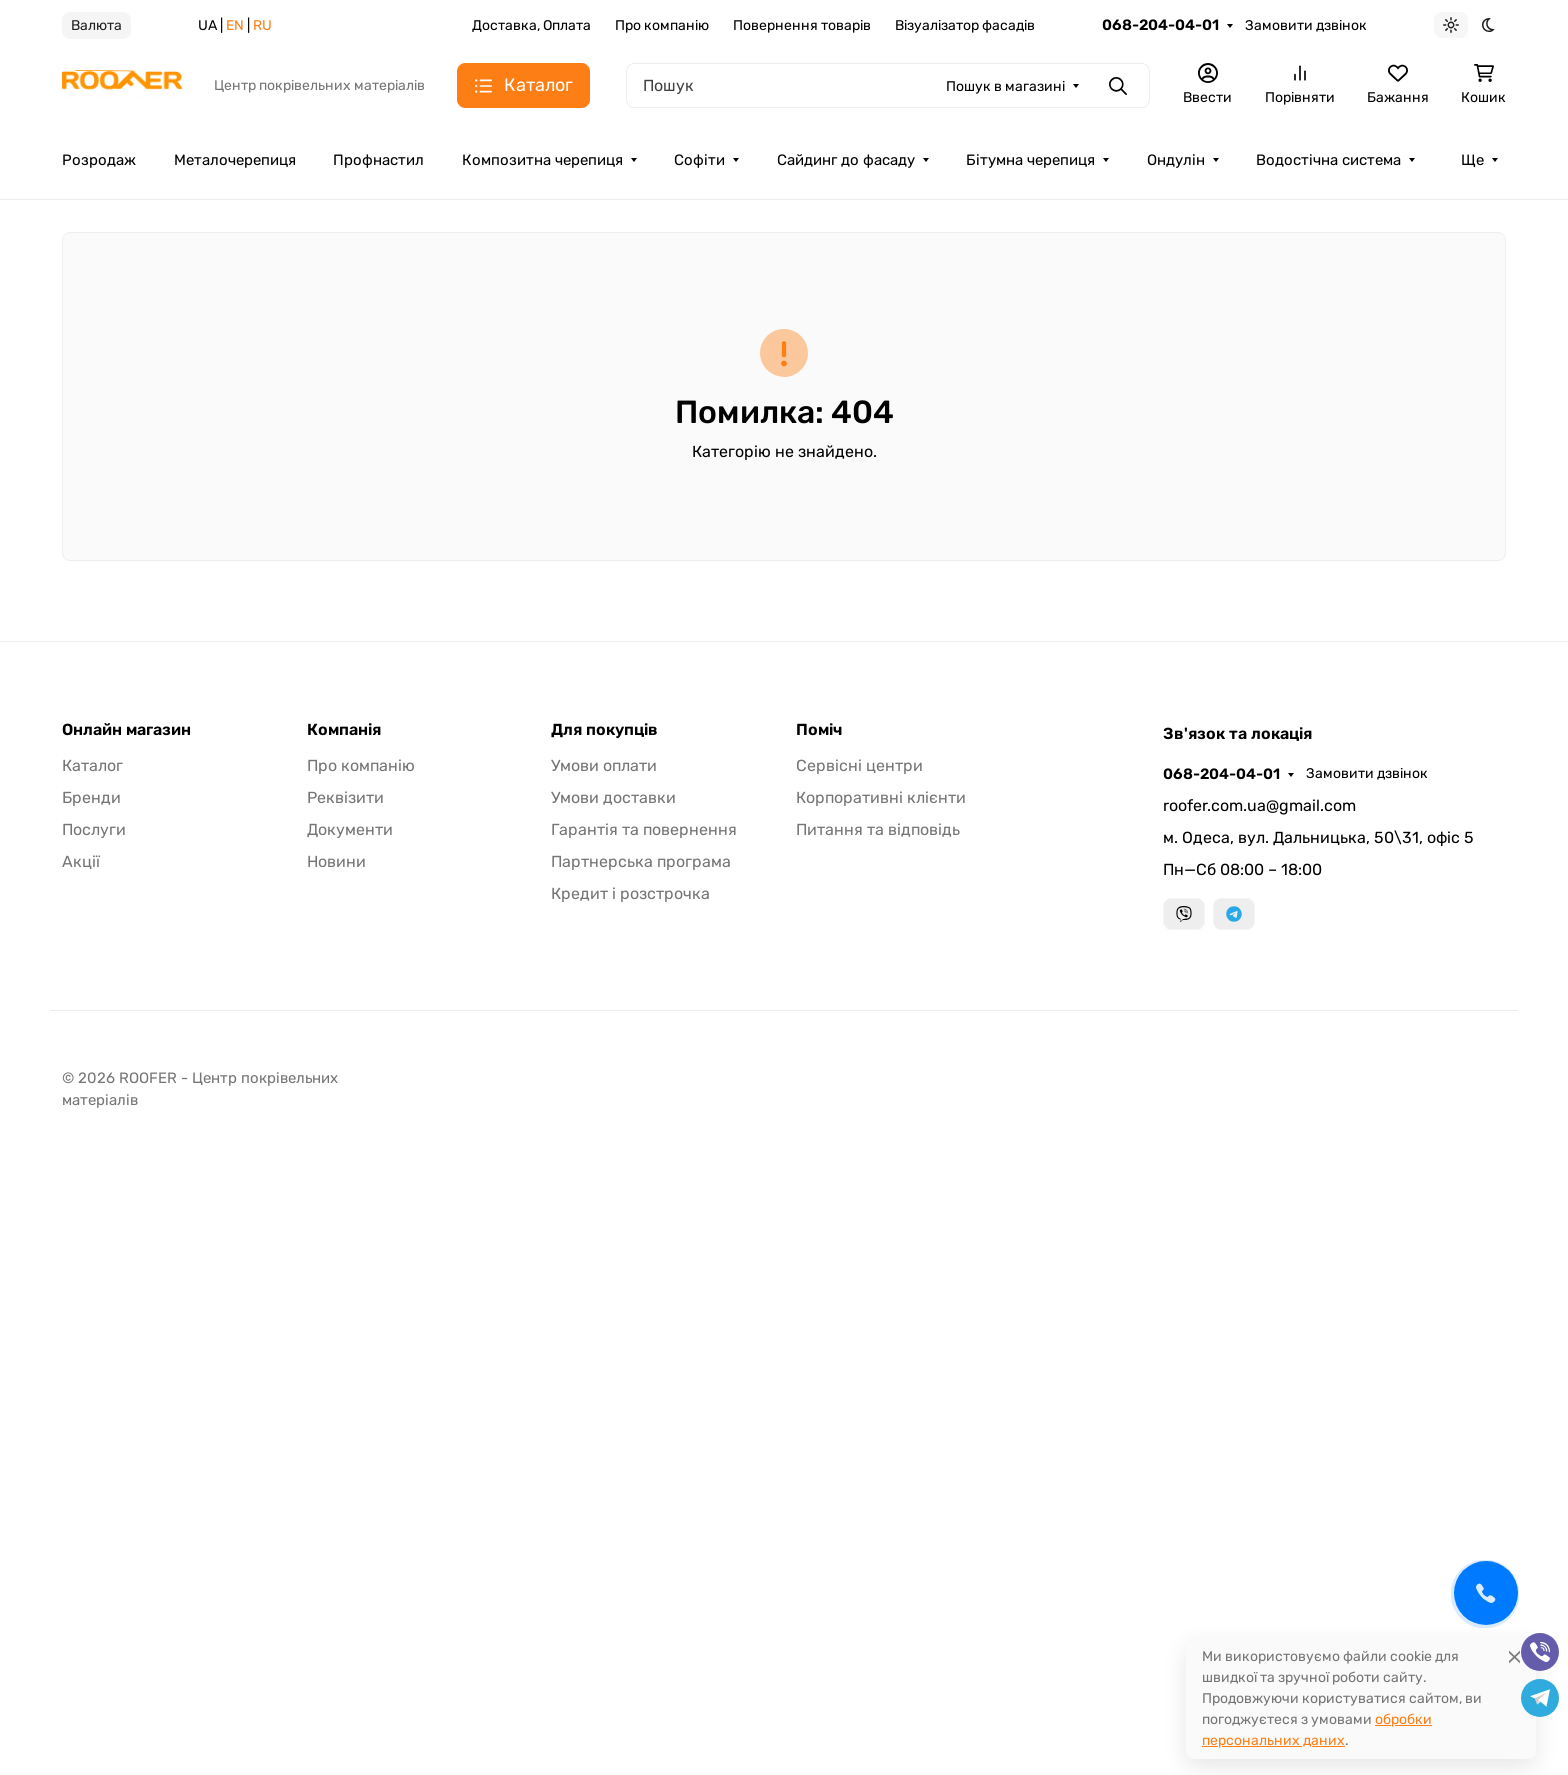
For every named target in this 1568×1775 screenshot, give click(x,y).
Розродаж (99, 160)
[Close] (1514, 1656)
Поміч (819, 730)
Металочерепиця (235, 160)
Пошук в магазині (1005, 86)
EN (235, 25)
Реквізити (345, 797)
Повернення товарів (802, 25)
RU (262, 25)
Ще (1472, 160)
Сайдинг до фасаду (846, 160)
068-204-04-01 (1160, 25)
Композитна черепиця (542, 160)
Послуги (94, 829)
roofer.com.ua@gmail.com (1259, 805)
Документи (350, 829)
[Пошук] (888, 85)
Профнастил (378, 160)
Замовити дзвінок (1306, 25)
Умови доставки (613, 797)
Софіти (699, 160)
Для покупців (604, 730)
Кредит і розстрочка (630, 893)
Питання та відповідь (878, 829)
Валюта (96, 25)
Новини (336, 861)
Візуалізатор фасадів (965, 25)
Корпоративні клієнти (881, 797)
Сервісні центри (859, 765)
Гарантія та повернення (644, 829)
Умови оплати (604, 765)
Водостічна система (1328, 160)
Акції (81, 861)
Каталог (92, 765)
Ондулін (1176, 160)
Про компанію (662, 25)
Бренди (91, 797)
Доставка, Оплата (531, 25)
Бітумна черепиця (1030, 160)
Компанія (344, 730)
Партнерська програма (641, 861)
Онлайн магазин (126, 730)
